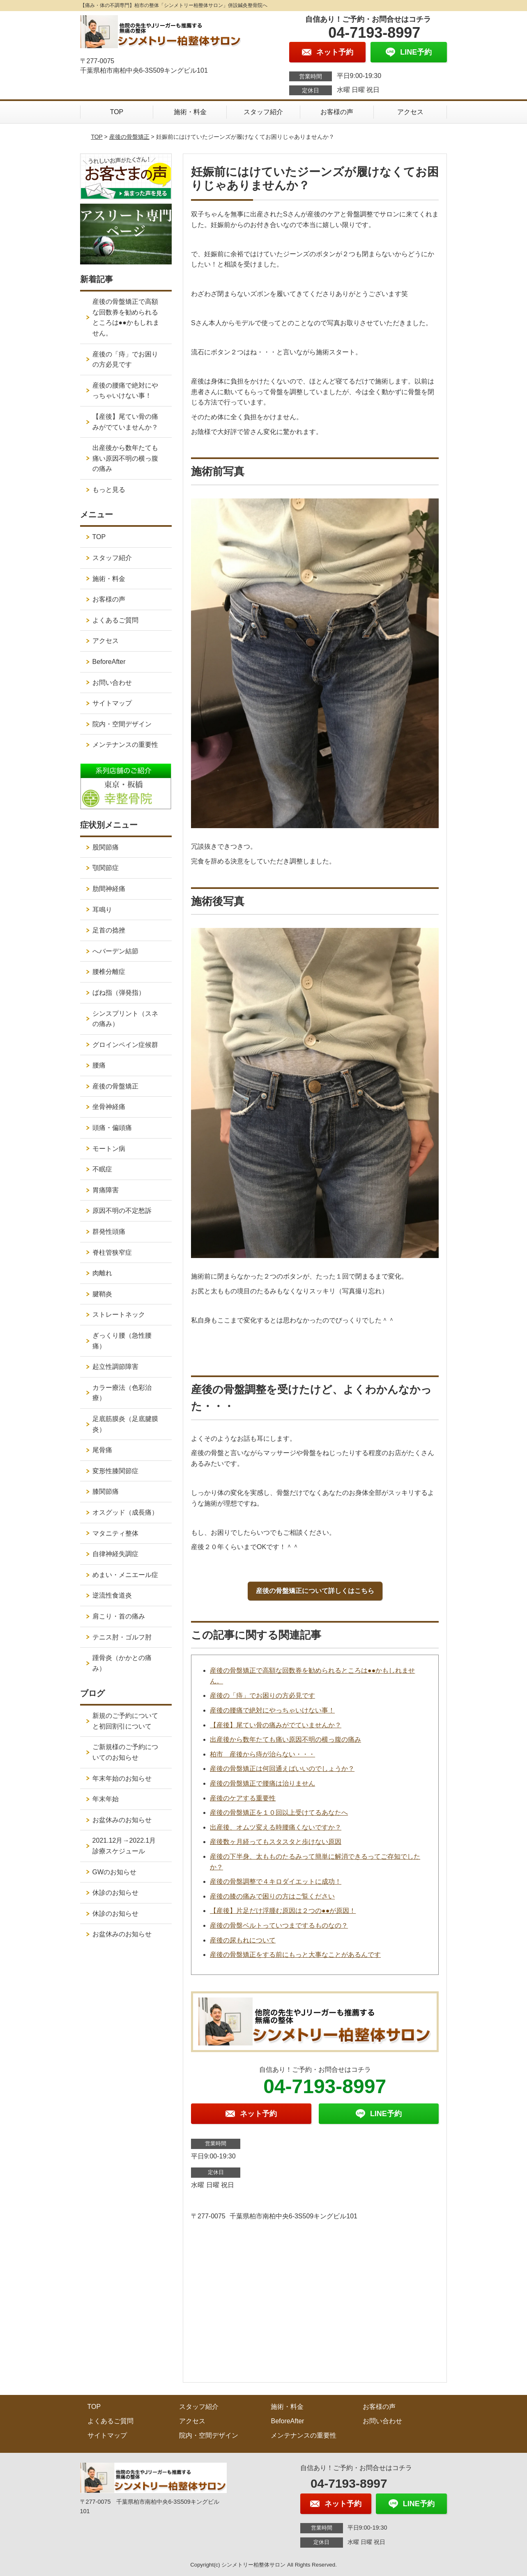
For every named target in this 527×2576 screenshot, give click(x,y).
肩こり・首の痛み (118, 1616)
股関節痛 (105, 847)
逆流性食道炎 (112, 1595)
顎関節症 (105, 867)
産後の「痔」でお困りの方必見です (262, 1695)
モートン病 (108, 1148)
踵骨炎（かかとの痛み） (122, 1663)
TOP (117, 111)
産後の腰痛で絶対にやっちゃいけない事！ (272, 1710)
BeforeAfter (109, 661)
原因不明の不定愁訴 (122, 1210)
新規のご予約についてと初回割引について (125, 1721)
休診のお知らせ (115, 1892)
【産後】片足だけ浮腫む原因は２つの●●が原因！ (283, 1910)
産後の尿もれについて (243, 1940)
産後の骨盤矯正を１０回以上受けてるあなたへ (279, 1812)
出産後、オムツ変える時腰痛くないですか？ (275, 1827)
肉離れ (102, 1273)
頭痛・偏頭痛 (112, 1127)
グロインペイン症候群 (125, 1044)
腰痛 (99, 1065)
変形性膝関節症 (115, 1470)
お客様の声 (336, 111)
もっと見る (108, 489)
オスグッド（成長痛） (125, 1512)
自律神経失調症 (115, 1553)
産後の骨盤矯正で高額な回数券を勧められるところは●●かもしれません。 (125, 317)
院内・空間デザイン (122, 724)
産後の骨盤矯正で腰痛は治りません (262, 1783)
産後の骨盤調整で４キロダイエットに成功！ (275, 1881)
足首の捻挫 (108, 930)
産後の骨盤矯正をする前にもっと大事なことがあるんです (295, 1954)
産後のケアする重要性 (243, 1798)
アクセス (410, 111)
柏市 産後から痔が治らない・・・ (262, 1754)
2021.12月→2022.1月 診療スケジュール (127, 1846)
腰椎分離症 (108, 971)
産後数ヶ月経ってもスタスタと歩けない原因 (275, 1841)
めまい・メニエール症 (125, 1574)
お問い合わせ (112, 682)
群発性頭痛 (108, 1231)
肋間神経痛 (108, 888)
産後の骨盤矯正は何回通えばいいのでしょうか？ (282, 1768)
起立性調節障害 (115, 1366)
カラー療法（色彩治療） (122, 1393)
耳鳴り (102, 909)
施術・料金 (190, 111)
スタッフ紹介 (263, 111)
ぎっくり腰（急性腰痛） (122, 1341)
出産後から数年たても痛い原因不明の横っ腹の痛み (285, 1739)
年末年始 (105, 1798)
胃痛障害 (105, 1190)
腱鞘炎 (102, 1293)
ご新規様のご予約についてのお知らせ (125, 1752)
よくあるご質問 (115, 620)
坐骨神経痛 (108, 1106)
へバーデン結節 (115, 951)
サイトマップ (112, 703)
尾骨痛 (102, 1449)
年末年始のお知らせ (122, 1778)
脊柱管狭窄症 (112, 1252)
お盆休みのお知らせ (122, 1819)
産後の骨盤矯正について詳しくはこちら (315, 1590)
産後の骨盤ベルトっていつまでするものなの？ (279, 1925)
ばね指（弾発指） (118, 992)
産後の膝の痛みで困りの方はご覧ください (272, 1896)
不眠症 (102, 1169)
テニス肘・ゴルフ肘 (122, 1637)
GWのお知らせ (114, 1872)
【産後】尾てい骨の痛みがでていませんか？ (275, 1725)
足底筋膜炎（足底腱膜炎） (125, 1424)
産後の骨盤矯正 (129, 136)
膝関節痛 (105, 1491)
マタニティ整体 (115, 1533)
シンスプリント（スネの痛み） (125, 1019)
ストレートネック (118, 1314)
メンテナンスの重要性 (125, 744)
